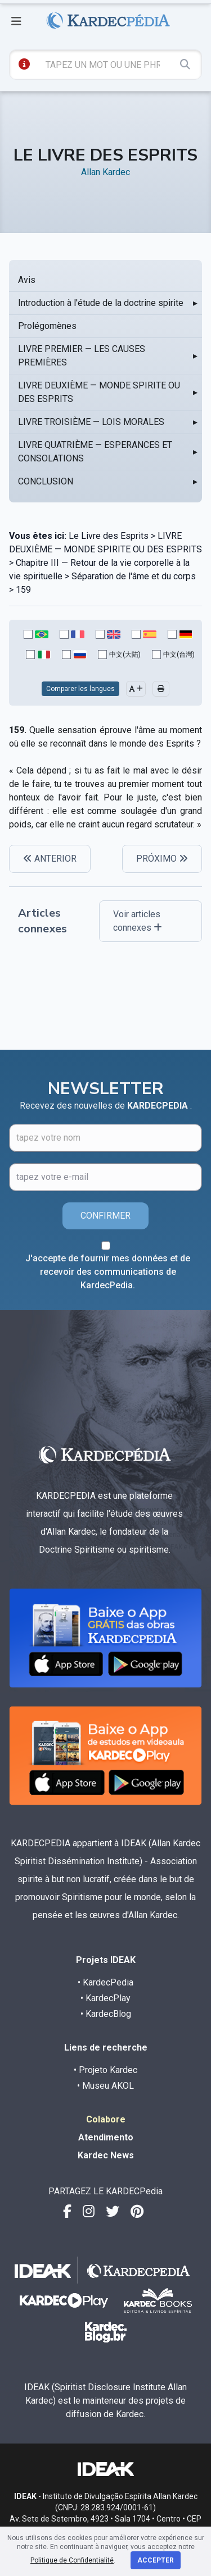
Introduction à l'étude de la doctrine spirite (100, 303)
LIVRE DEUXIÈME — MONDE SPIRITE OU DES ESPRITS (99, 392)
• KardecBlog (105, 2013)
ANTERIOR (50, 858)
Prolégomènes (47, 326)
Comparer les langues (80, 689)
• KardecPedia (105, 1982)
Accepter (155, 2560)
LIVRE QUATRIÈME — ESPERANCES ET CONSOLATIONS (95, 452)
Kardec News (106, 2155)
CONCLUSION (45, 481)
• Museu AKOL (105, 2085)
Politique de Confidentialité (72, 2560)
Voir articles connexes (137, 921)
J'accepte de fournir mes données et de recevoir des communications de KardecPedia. (107, 1272)
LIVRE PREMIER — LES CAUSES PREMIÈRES (81, 356)
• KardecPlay (105, 1998)
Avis (26, 279)
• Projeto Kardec (105, 2070)
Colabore (105, 2119)
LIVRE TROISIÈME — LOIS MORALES (91, 422)
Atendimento (105, 2137)
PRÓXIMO (162, 858)
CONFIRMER (105, 1215)
